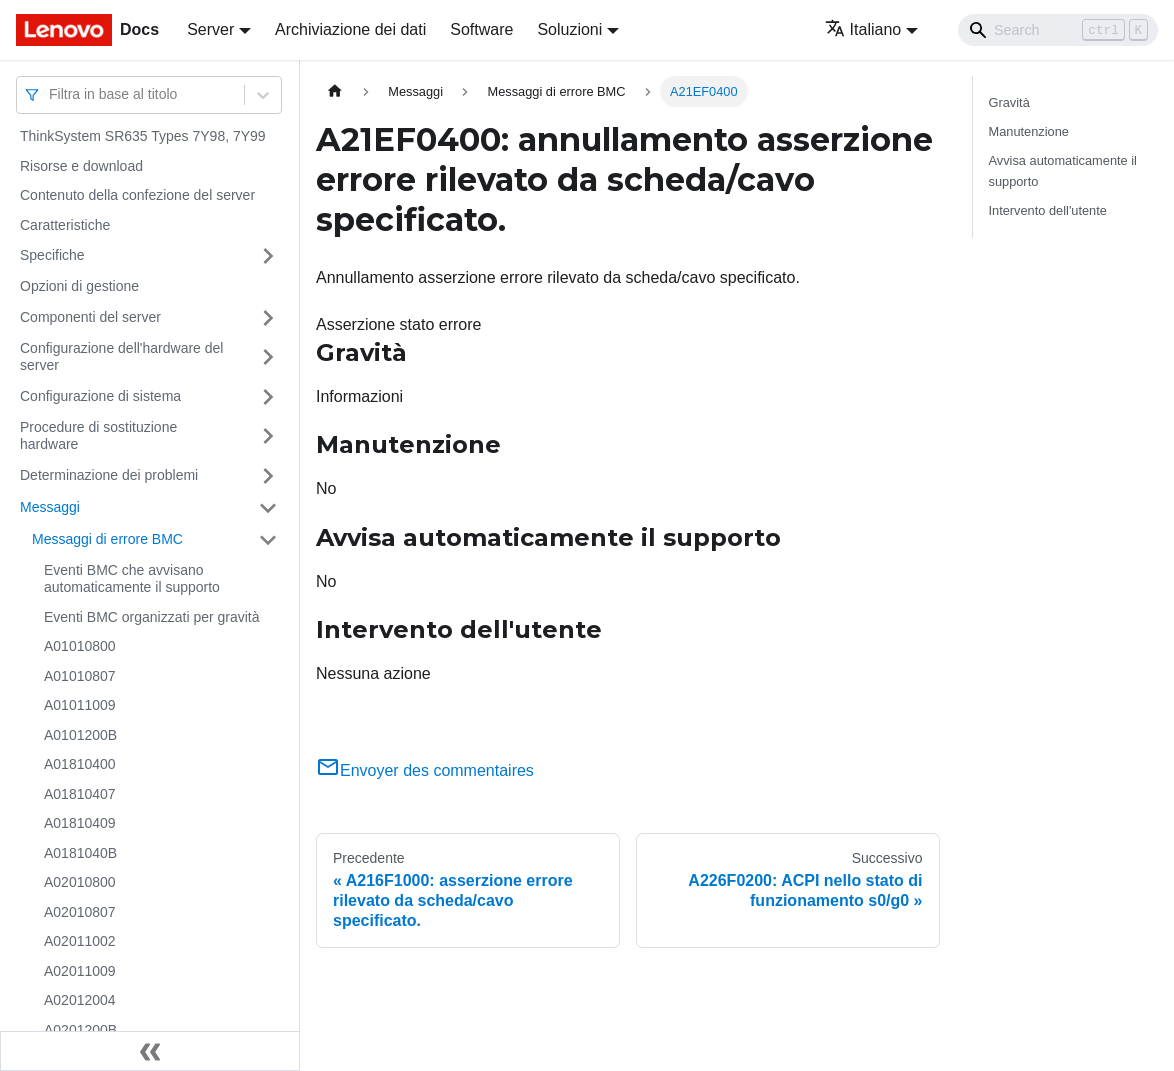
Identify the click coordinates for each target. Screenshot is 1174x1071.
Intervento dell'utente (1048, 210)
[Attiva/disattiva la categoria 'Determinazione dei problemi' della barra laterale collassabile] (268, 476)
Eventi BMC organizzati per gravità (152, 617)
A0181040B (80, 853)
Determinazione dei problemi (109, 475)
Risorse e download (81, 166)
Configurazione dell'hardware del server (121, 357)
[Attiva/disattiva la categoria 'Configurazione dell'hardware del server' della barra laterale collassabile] (268, 357)
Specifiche (52, 255)
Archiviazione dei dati (350, 29)
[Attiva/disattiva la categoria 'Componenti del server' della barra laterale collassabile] (268, 318)
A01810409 (80, 823)
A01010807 (80, 676)
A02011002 (80, 941)
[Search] (1058, 30)
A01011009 (80, 705)
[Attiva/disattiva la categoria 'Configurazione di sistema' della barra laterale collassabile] (268, 397)
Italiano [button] (863, 29)
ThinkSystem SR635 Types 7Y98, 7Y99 (143, 136)
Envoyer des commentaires (425, 770)
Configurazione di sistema (100, 396)
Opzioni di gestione (79, 286)
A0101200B (80, 735)
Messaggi (50, 507)
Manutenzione (1029, 131)
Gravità (1009, 102)
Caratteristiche (65, 225)
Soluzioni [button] (569, 29)
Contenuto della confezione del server (137, 195)
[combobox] (51, 94)
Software (481, 29)
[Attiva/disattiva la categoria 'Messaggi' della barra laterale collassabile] (268, 508)
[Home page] (335, 91)
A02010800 (80, 882)
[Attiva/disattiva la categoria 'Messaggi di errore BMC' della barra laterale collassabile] (268, 540)
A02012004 (80, 1000)
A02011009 (80, 971)
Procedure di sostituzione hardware (98, 436)
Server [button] (210, 29)
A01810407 (80, 794)
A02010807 (80, 912)
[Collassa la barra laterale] (150, 1051)
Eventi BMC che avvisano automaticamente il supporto (132, 579)
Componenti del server (90, 317)
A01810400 (80, 764)
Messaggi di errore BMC (107, 539)
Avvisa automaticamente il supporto (1063, 171)
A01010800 (80, 646)
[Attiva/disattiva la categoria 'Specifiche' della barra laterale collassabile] (268, 256)
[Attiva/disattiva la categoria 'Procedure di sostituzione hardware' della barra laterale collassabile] (268, 436)
